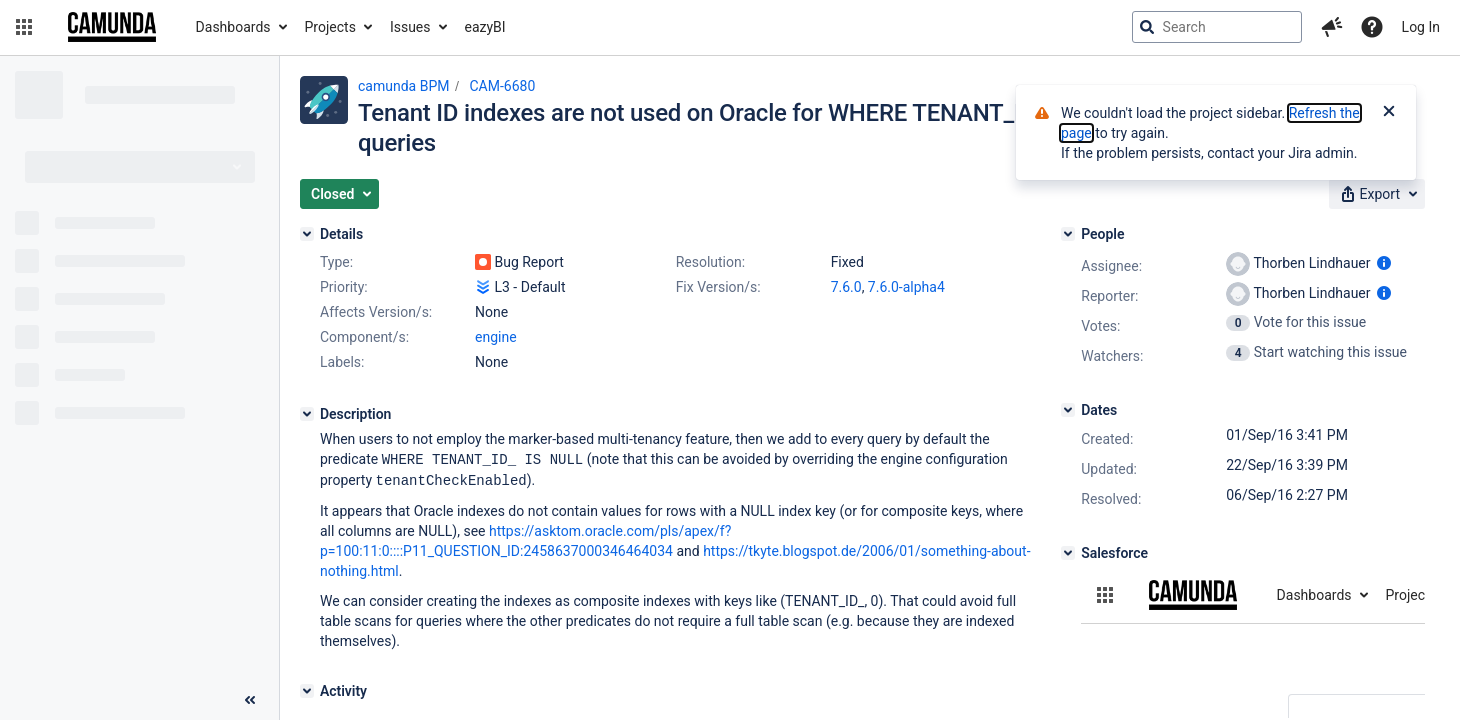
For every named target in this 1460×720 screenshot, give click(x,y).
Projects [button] (330, 27)
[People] (1068, 234)
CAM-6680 (502, 86)
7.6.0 (846, 287)
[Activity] (307, 689)
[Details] (307, 234)
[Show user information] (1384, 263)
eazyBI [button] (485, 27)
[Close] (1389, 113)
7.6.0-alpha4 (906, 287)
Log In (1421, 27)
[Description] (307, 414)
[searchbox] (1217, 27)
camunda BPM (403, 86)
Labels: (342, 362)
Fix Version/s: (718, 287)
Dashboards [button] (233, 27)
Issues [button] (410, 27)
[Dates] (1068, 410)
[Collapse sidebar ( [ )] (250, 700)
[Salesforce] (1068, 553)
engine (496, 337)
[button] (24, 27)
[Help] (1372, 27)
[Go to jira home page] (112, 27)
